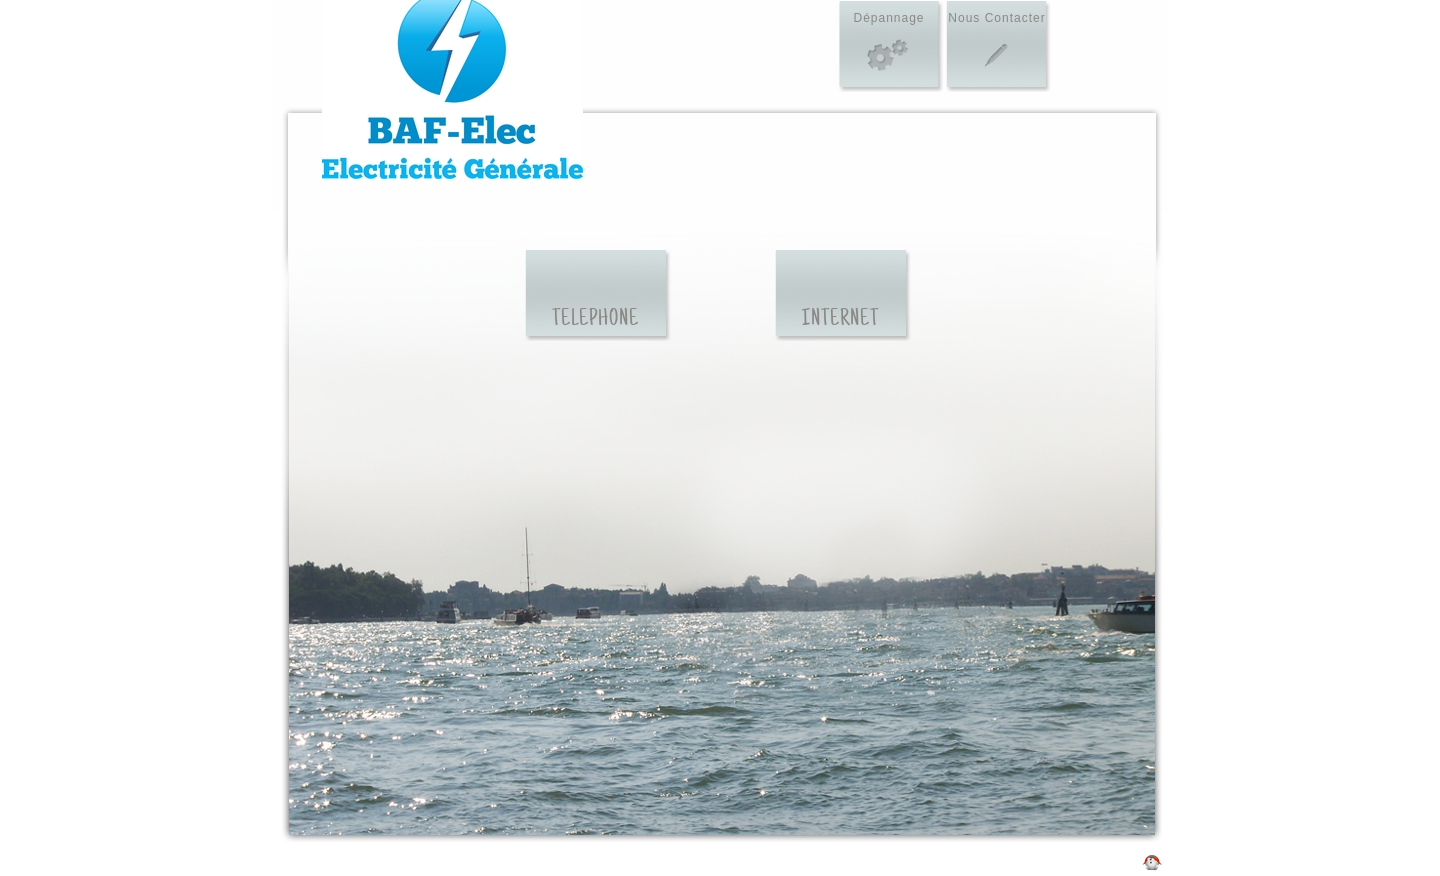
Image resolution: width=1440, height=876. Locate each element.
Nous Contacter (996, 18)
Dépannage (888, 18)
